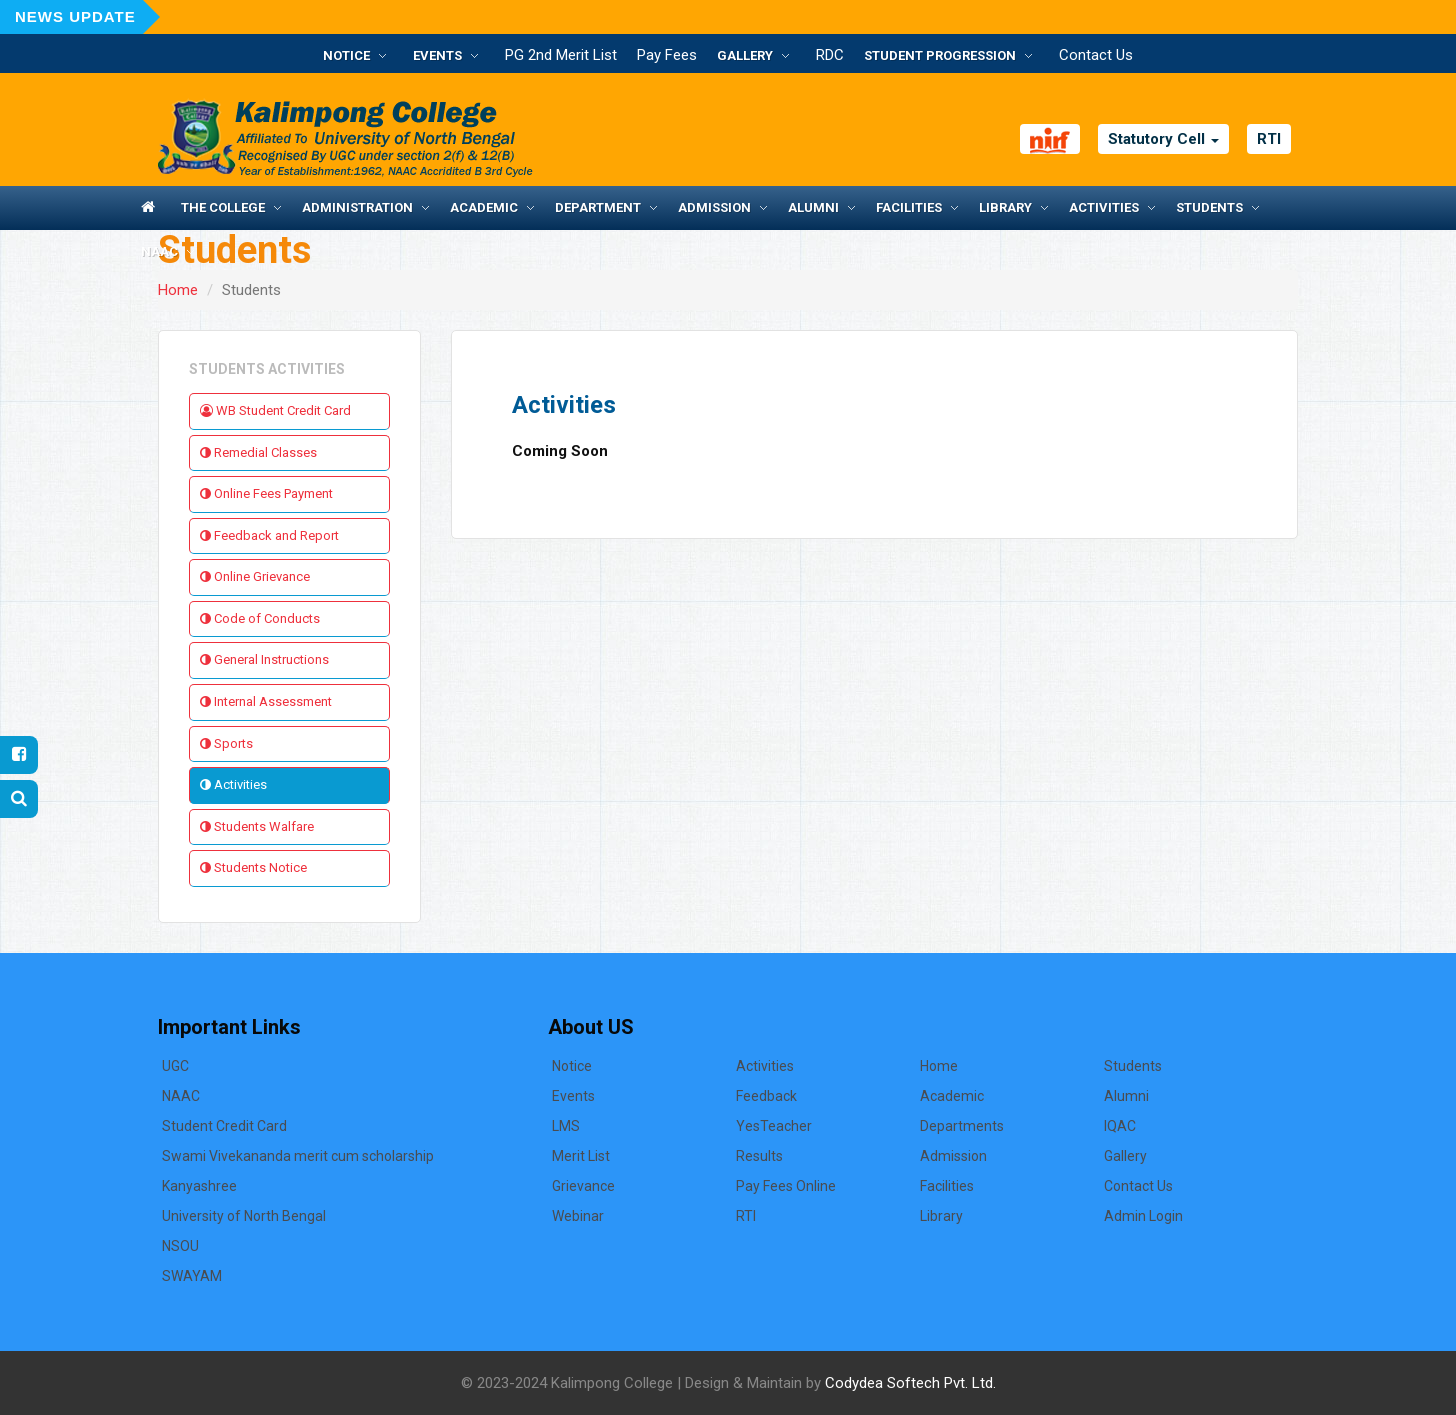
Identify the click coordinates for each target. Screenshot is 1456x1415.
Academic (484, 207)
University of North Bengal (244, 1216)
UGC (175, 1066)
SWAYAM (192, 1276)
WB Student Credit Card (275, 410)
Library (1005, 207)
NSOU (180, 1246)
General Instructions (264, 659)
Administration (357, 207)
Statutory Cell (1163, 139)
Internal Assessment (266, 701)
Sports (226, 743)
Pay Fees (667, 55)
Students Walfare (257, 826)
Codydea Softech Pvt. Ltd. (910, 1383)
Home (178, 290)
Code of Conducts (260, 618)
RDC (830, 55)
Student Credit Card (224, 1126)
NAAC (159, 251)
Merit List (581, 1156)
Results (759, 1156)
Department (598, 207)
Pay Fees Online (786, 1186)
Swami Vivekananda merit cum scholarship (298, 1156)
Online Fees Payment (266, 493)
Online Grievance (255, 576)
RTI (1269, 139)
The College (223, 207)
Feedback (766, 1096)
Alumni (813, 207)
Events (437, 55)
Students (1209, 207)
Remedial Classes (258, 452)
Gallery (745, 55)
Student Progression (940, 55)
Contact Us (1096, 55)
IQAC (1120, 1126)
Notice (346, 55)
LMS (566, 1126)
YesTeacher (774, 1126)
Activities (1104, 207)
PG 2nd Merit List (561, 55)
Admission (714, 207)
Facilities (909, 207)
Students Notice (253, 867)
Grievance (583, 1186)
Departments (962, 1126)
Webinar (578, 1216)
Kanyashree (199, 1186)
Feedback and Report (269, 535)
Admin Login (1143, 1216)
